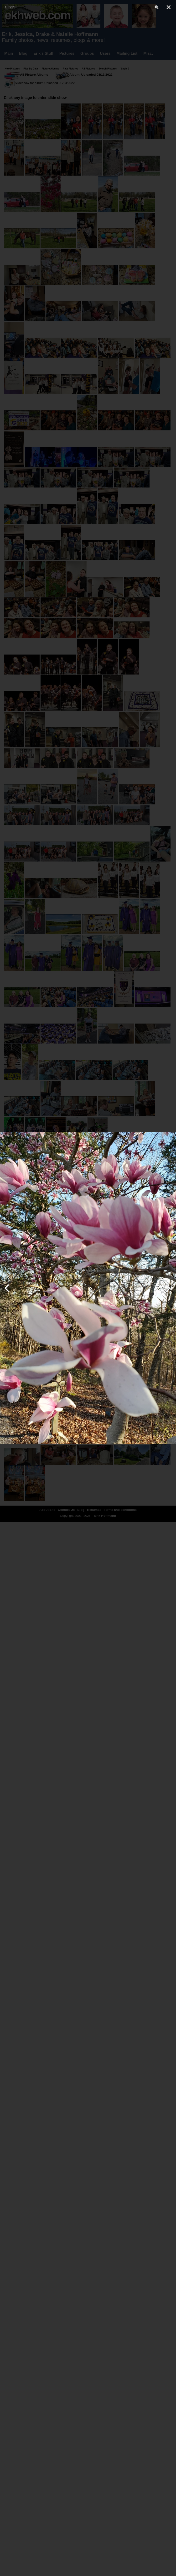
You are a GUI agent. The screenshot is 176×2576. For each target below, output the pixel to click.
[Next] (167, 1288)
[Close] (169, 7)
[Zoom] (157, 7)
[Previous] (9, 1288)
